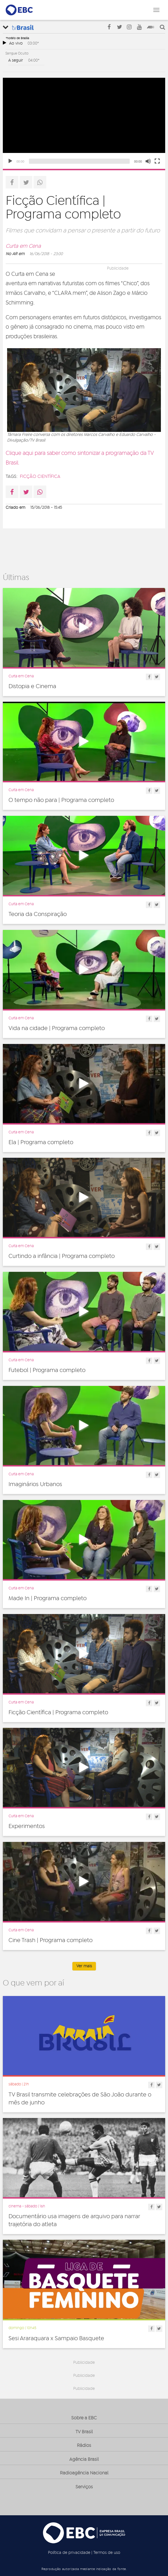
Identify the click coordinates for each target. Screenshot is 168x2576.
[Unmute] (148, 161)
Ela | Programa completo (41, 1142)
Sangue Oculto (16, 53)
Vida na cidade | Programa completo (57, 1028)
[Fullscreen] (157, 161)
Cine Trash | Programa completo (51, 1940)
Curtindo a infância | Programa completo (62, 1256)
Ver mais (84, 1966)
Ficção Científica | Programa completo (58, 1712)
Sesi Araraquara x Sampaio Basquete (56, 2338)
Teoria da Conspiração (38, 914)
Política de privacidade (69, 2553)
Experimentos (27, 1826)
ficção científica (40, 476)
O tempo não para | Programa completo (61, 800)
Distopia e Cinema (32, 686)
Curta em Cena (23, 246)
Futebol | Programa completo (47, 1370)
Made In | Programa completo (48, 1598)
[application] (84, 123)
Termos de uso (106, 2553)
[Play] (10, 161)
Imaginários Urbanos (35, 1484)
